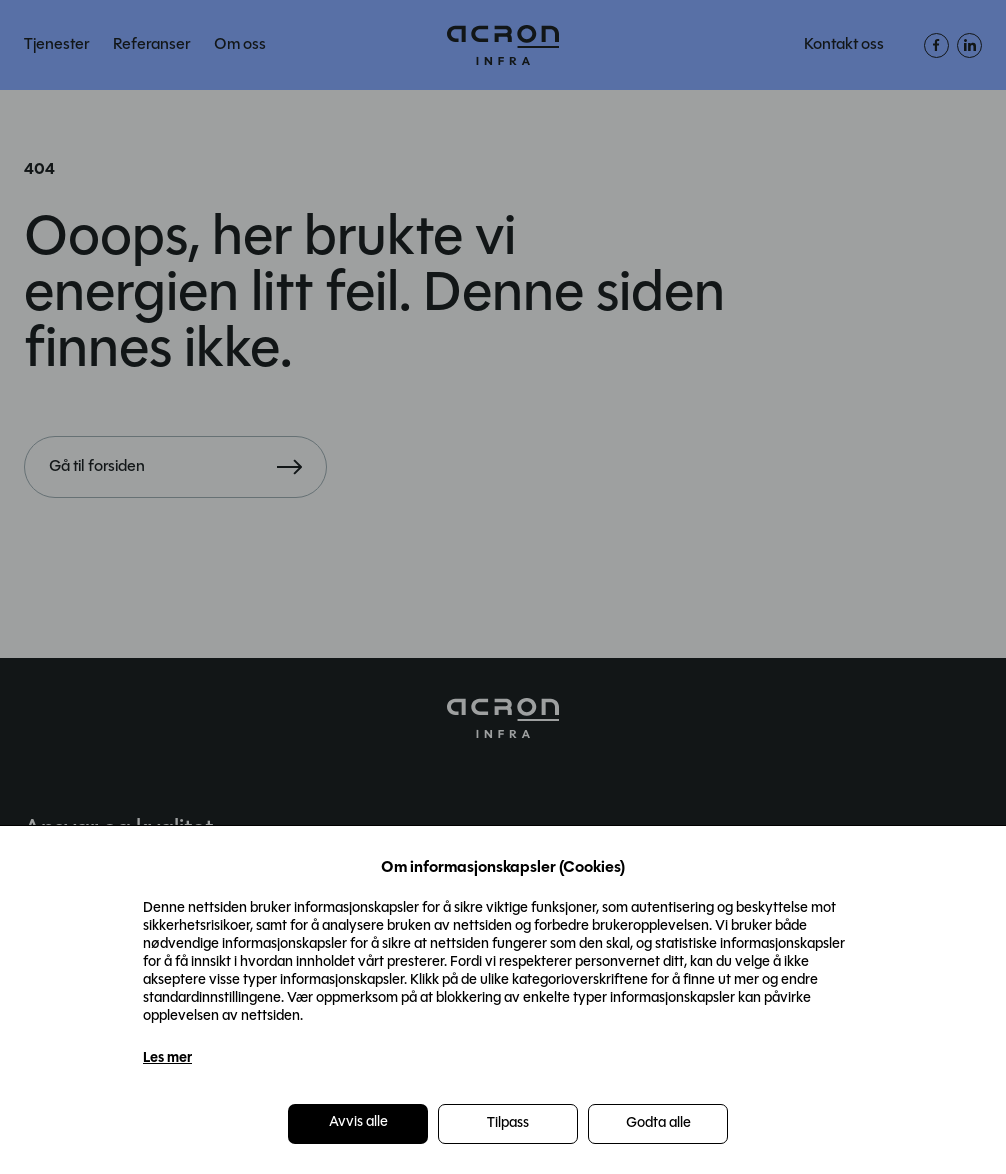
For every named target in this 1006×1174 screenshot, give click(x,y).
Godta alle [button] (658, 1123)
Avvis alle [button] (358, 1122)
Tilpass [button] (508, 1123)
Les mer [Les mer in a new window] (167, 1058)
